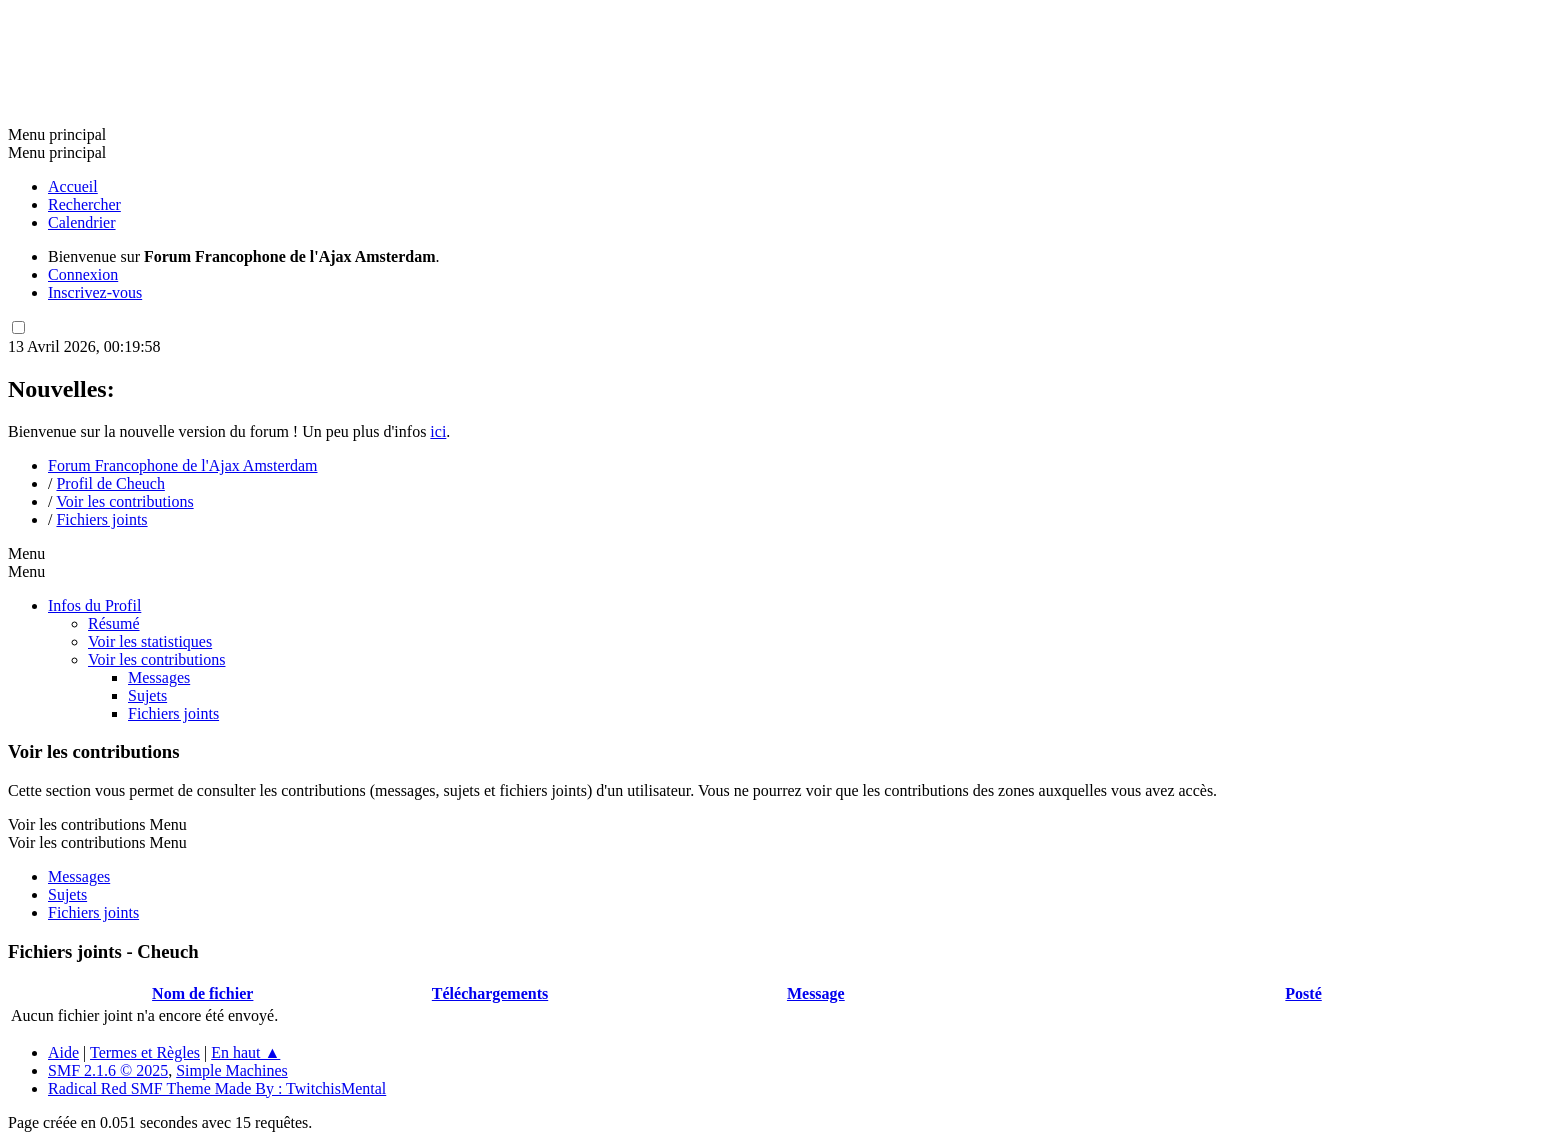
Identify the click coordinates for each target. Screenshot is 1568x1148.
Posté (1303, 993)
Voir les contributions (156, 659)
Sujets (147, 695)
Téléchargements (490, 993)
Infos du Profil (94, 605)
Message (816, 993)
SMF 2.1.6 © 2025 (108, 1070)
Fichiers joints (173, 713)
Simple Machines (232, 1070)
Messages (159, 677)
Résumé (114, 623)
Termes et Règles (145, 1052)
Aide (63, 1052)
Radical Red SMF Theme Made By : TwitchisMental (217, 1088)
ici (438, 431)
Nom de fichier (202, 993)
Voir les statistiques (150, 641)
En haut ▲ (245, 1052)
